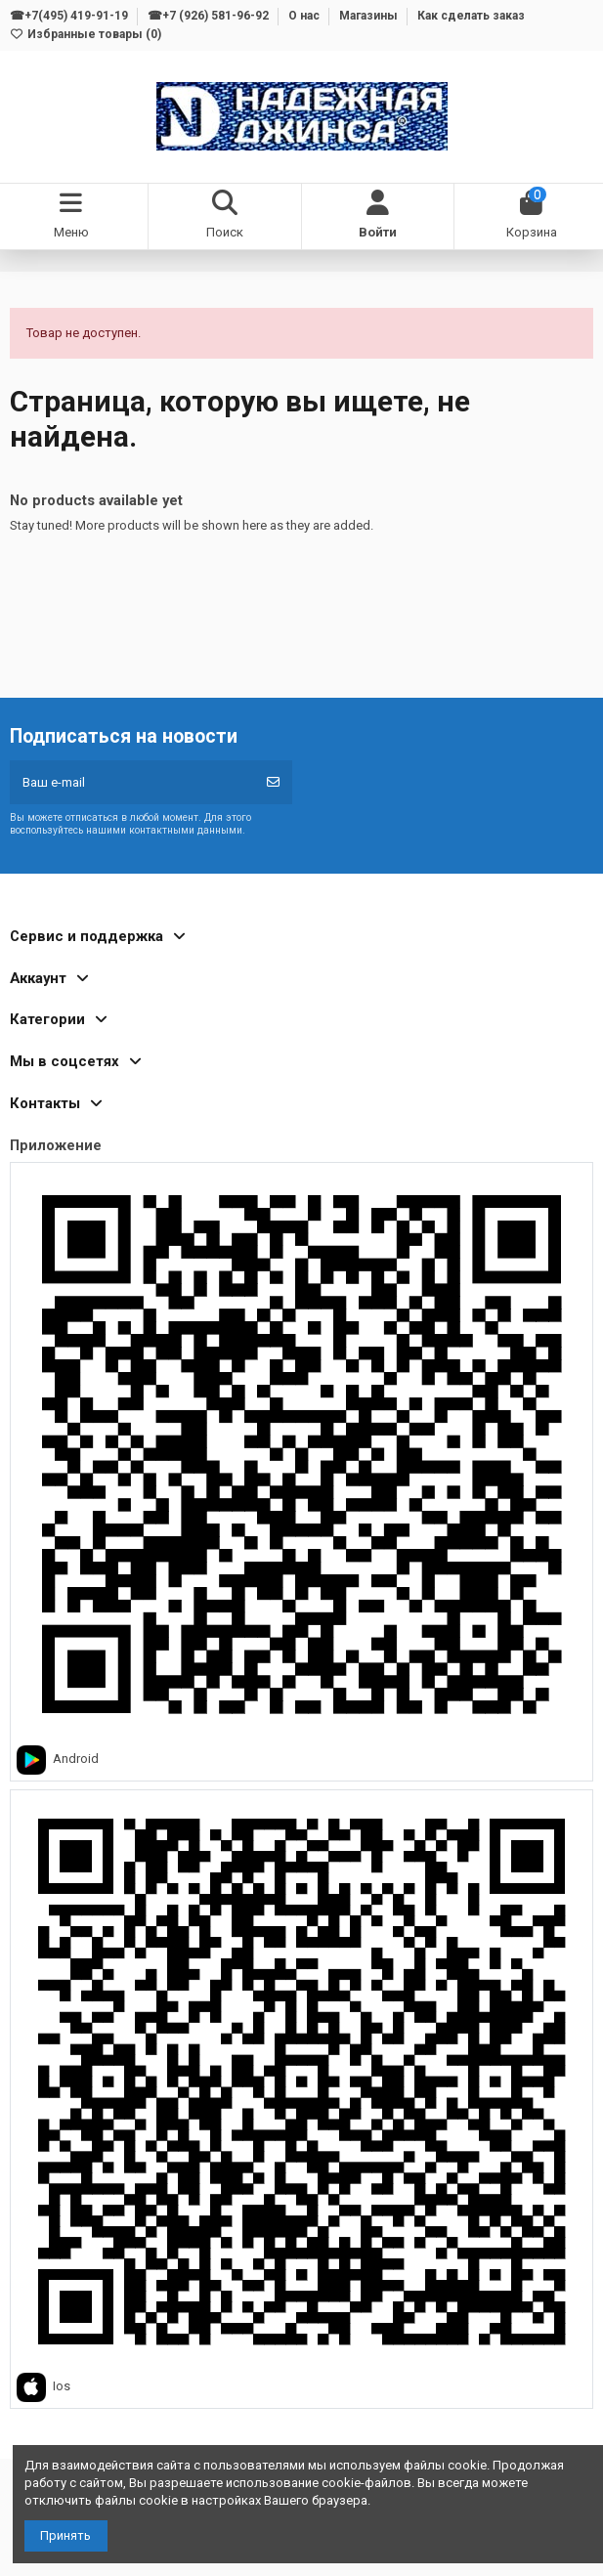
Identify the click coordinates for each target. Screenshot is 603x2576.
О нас (305, 15)
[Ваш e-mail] (132, 782)
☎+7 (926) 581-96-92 (210, 15)
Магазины (370, 15)
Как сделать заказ (471, 15)
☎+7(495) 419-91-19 (70, 15)
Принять (65, 2535)
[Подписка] (273, 782)
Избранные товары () (85, 34)
